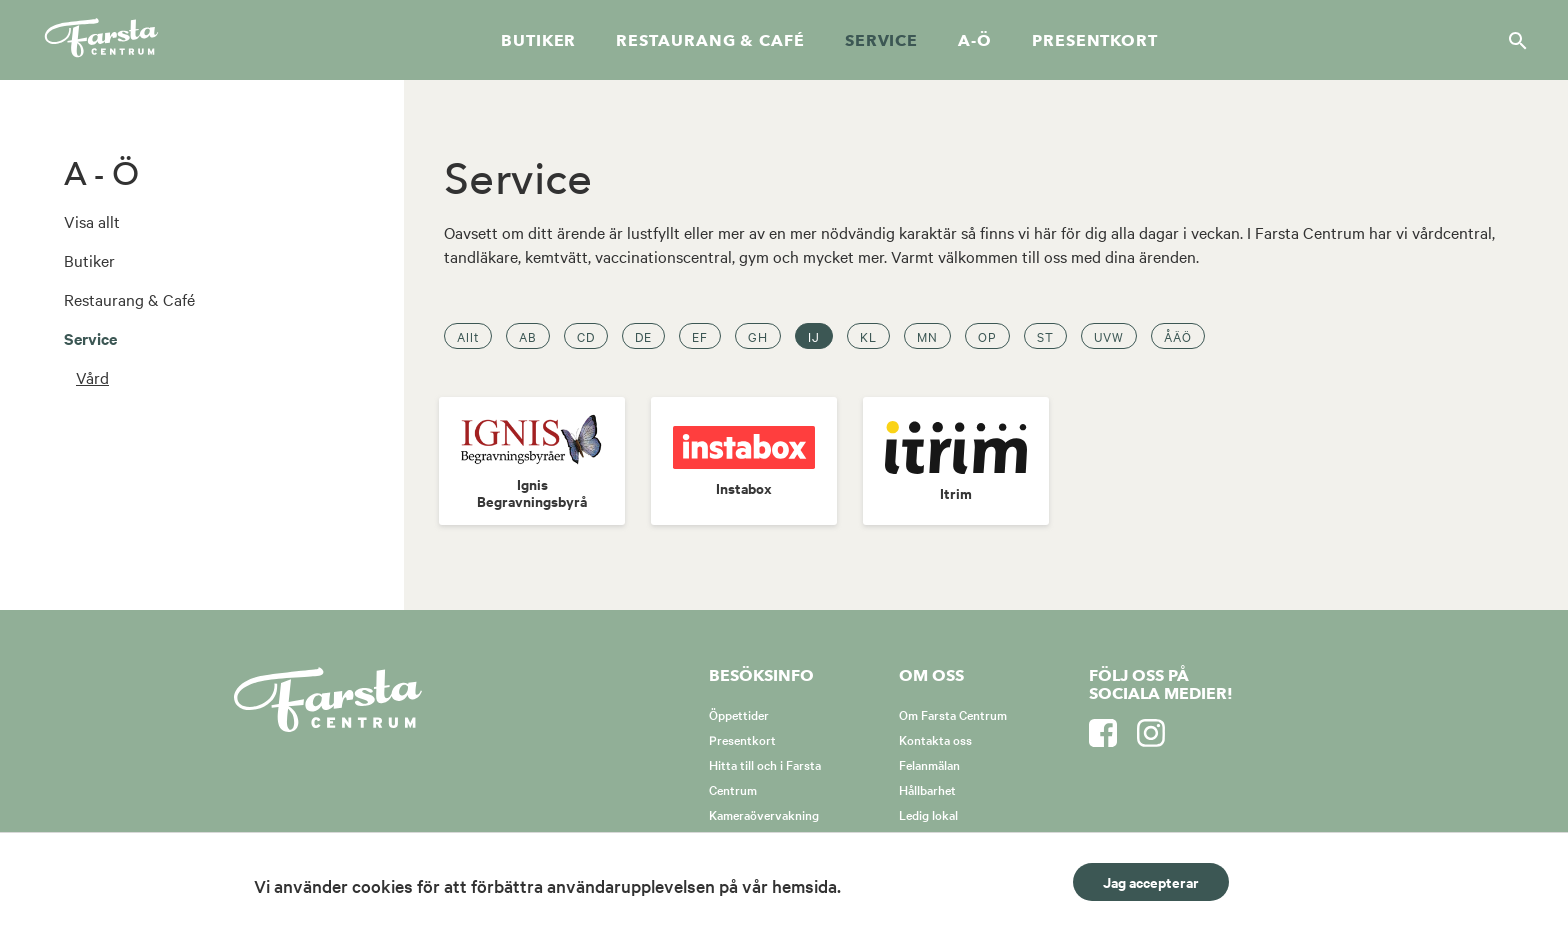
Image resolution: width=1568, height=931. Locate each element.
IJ (814, 336)
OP (987, 336)
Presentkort (1095, 41)
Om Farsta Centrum (953, 714)
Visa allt (92, 221)
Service (881, 41)
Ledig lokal (928, 814)
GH (758, 336)
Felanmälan (929, 764)
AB (528, 336)
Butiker (538, 41)
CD (586, 336)
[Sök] (1512, 40)
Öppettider (739, 714)
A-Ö (975, 41)
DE (643, 336)
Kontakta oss (935, 739)
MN (927, 336)
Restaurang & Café (129, 299)
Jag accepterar (1151, 881)
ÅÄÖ (1178, 336)
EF (700, 336)
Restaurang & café (710, 41)
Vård (92, 377)
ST (1045, 336)
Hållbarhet (927, 789)
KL (868, 336)
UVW (1109, 336)
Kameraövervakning (764, 814)
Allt (468, 336)
